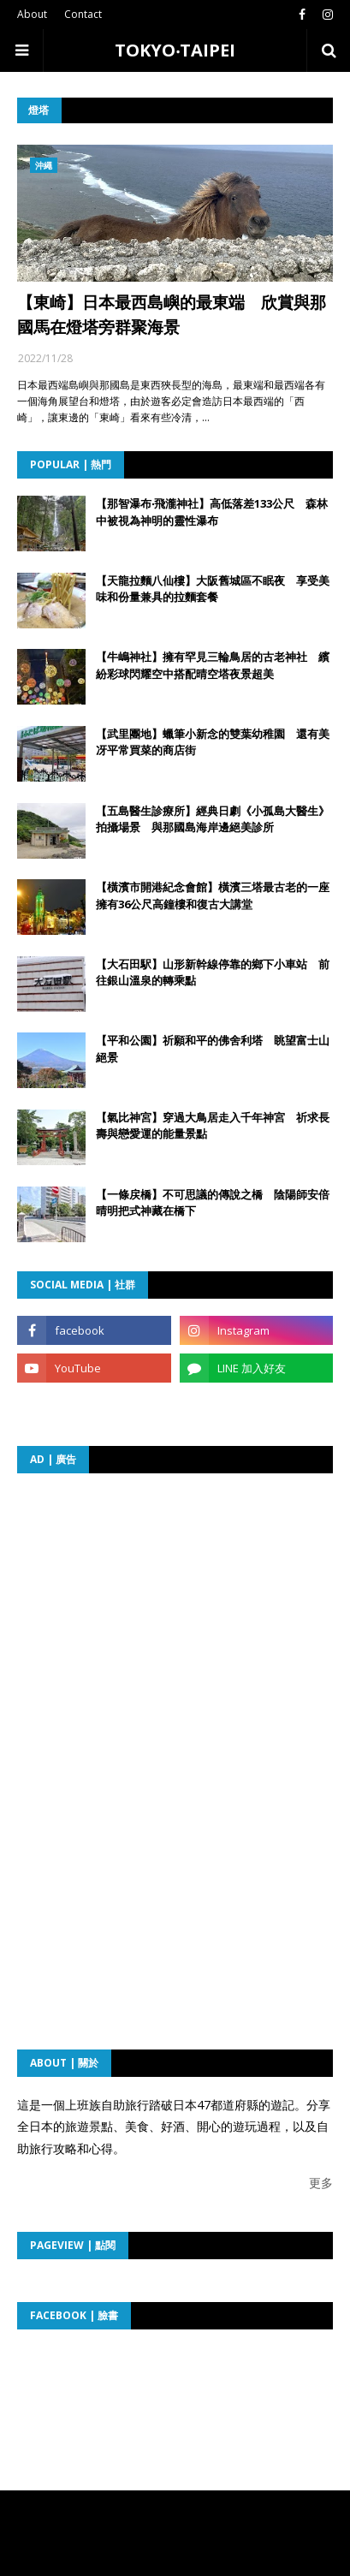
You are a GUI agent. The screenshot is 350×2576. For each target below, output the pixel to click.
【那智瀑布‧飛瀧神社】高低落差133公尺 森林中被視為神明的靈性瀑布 (212, 512)
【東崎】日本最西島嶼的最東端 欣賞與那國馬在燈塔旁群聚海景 (171, 314)
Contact (83, 14)
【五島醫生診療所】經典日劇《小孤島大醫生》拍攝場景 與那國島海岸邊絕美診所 (212, 819)
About (32, 14)
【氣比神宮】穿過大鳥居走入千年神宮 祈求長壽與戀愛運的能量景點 (212, 1126)
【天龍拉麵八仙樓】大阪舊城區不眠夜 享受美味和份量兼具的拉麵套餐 (212, 589)
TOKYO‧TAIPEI (175, 50)
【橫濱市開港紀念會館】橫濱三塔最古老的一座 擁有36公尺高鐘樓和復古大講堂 (214, 895)
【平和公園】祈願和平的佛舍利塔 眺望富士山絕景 (212, 1048)
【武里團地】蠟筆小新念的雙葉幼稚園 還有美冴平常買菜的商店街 (212, 742)
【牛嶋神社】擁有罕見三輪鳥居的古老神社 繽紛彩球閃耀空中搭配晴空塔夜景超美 (212, 665)
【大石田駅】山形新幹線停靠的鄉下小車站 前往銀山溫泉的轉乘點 (212, 972)
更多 (321, 2182)
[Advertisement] (177, 1597)
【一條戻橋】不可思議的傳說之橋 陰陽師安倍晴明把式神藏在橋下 (212, 1203)
